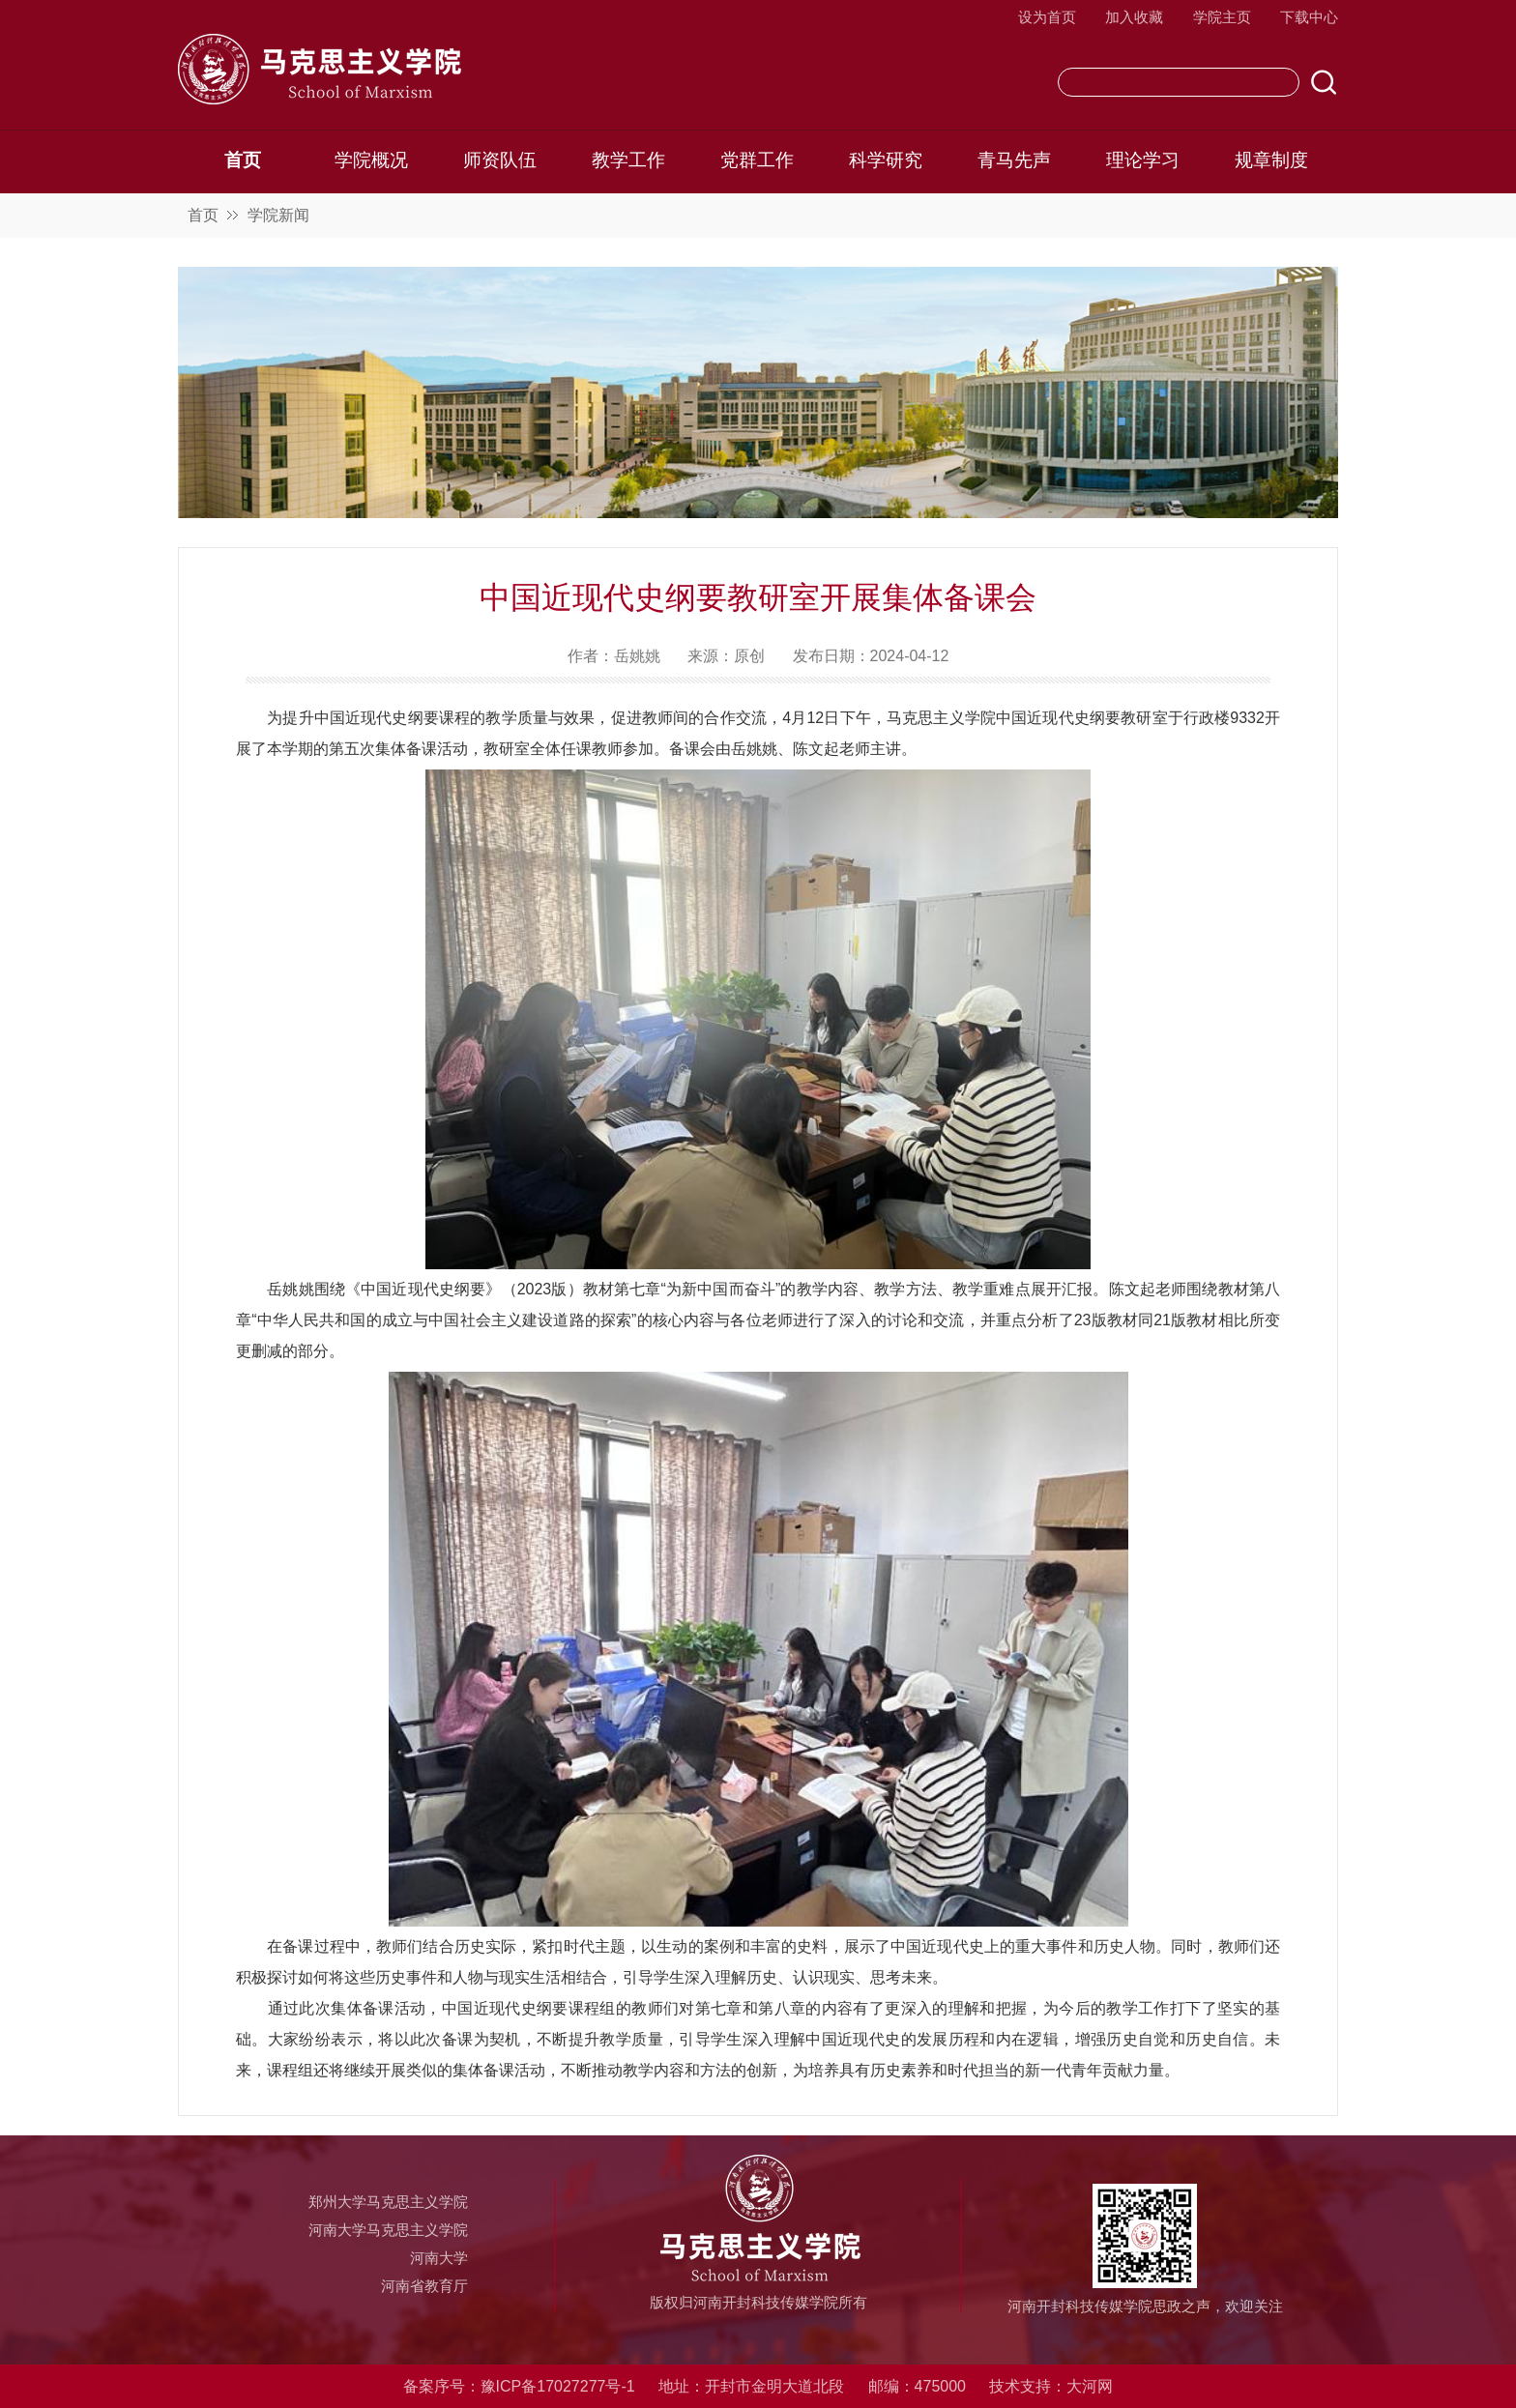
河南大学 (439, 2257)
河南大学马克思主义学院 (388, 2229)
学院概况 (371, 160)
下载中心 (1309, 17)
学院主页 (1222, 17)
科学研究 (885, 160)
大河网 (1089, 2386)
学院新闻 (278, 215)
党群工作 (757, 160)
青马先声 (1014, 160)
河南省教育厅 (424, 2285)
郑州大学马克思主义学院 (388, 2201)
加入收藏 (1134, 17)
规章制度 (1271, 160)
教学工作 (628, 160)
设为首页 (1047, 17)
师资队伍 (500, 160)
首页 (242, 160)
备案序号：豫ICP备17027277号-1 (519, 2386)
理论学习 (1143, 160)
